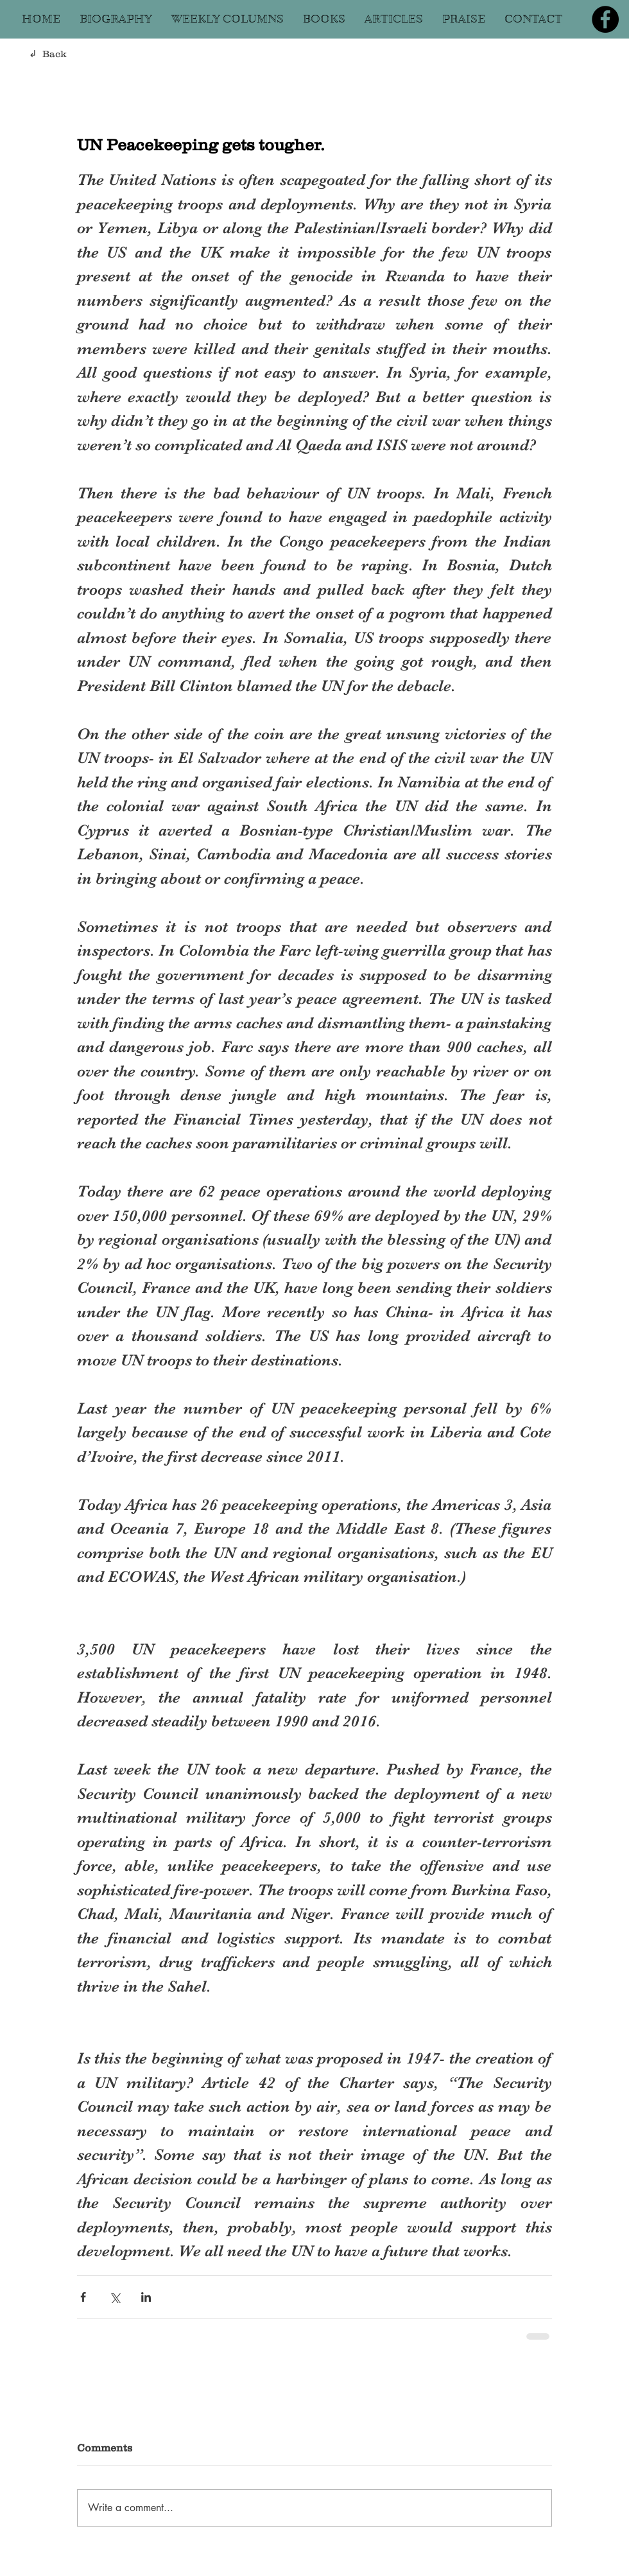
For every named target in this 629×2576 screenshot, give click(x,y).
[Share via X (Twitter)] (114, 2297)
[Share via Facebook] (83, 2297)
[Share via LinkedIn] (146, 2297)
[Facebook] (605, 19)
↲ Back (48, 53)
